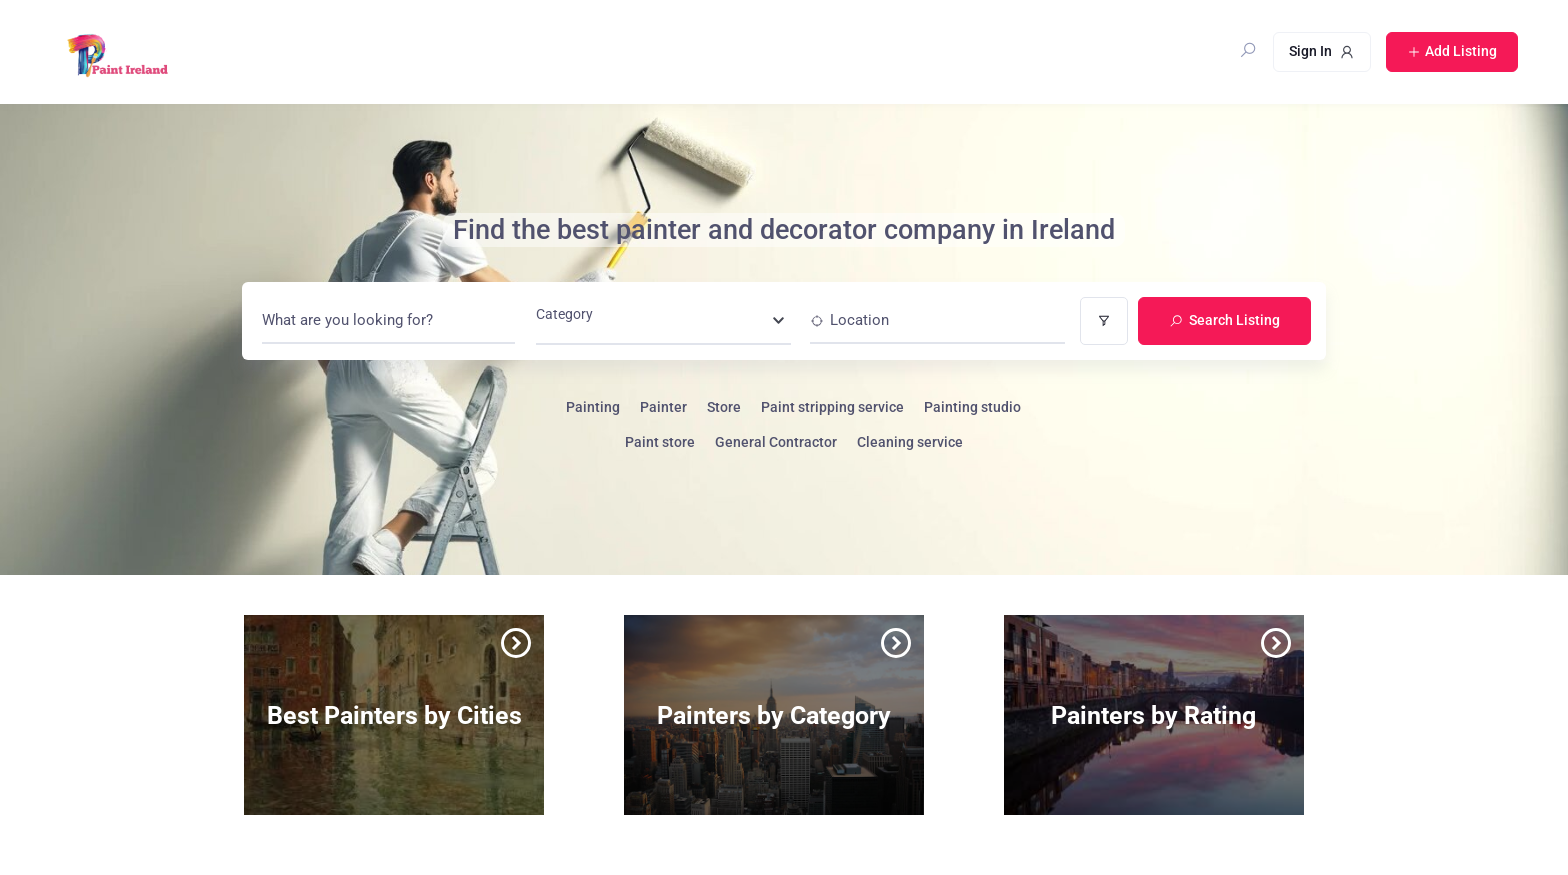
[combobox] (663, 320)
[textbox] (564, 320)
